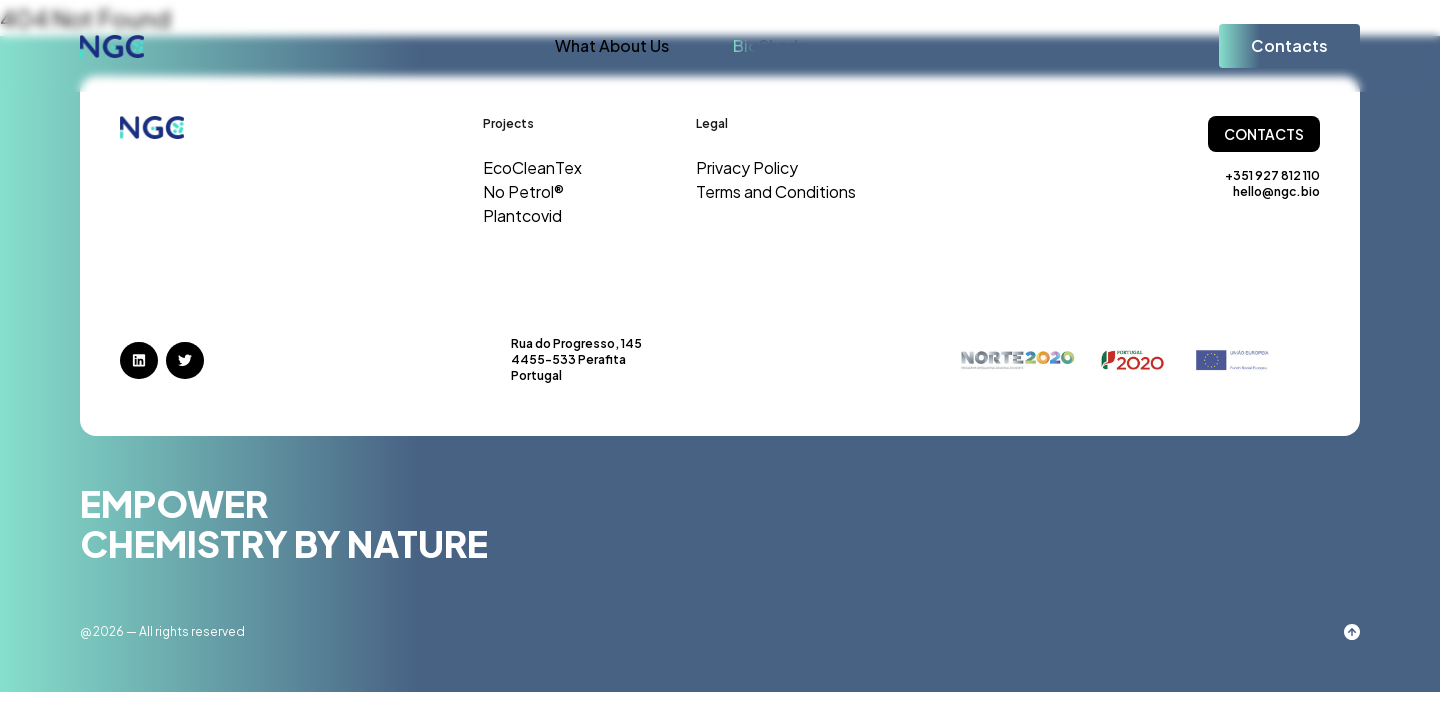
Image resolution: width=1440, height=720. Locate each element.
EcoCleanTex (532, 167)
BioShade (770, 45)
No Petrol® (523, 191)
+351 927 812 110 (1272, 175)
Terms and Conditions (776, 191)
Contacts (1289, 45)
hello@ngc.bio (1276, 191)
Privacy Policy (747, 167)
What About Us (612, 45)
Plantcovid (522, 215)
